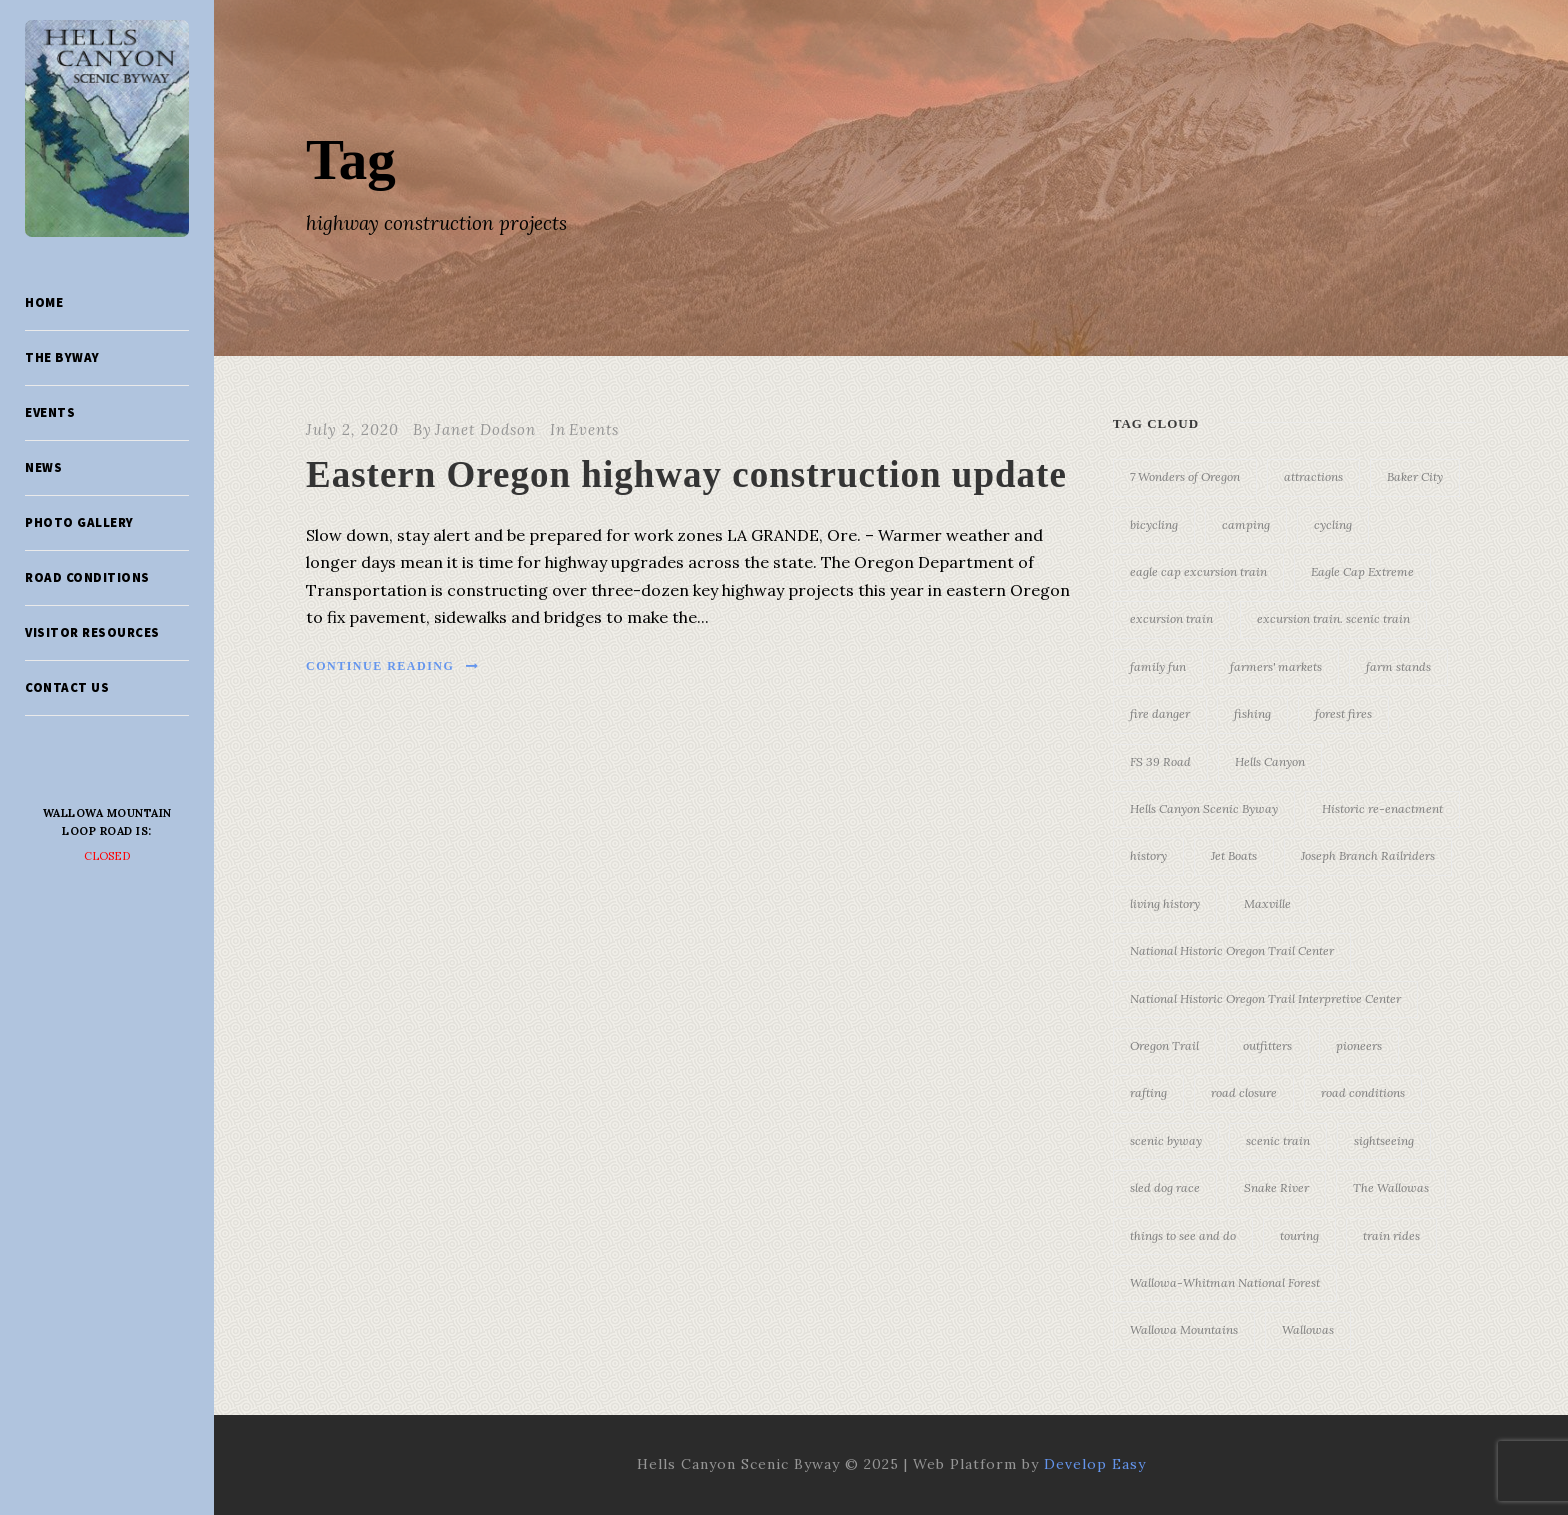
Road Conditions (87, 577)
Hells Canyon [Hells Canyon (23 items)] (1270, 761)
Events (50, 412)
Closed (107, 856)
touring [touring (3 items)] (1299, 1235)
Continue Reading (393, 666)
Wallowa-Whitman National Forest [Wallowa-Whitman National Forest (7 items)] (1225, 1282)
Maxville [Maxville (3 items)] (1267, 903)
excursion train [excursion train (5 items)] (1171, 618)
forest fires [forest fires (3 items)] (1343, 713)
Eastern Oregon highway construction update (686, 474)
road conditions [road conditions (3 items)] (1363, 1092)
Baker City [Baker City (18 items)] (1415, 476)
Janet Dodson (485, 429)
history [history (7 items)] (1148, 855)
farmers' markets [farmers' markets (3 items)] (1276, 666)
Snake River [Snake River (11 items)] (1276, 1187)
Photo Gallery (79, 522)
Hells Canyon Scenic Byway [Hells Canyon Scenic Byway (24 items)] (1204, 808)
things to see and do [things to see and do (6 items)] (1183, 1235)
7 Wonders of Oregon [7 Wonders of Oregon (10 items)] (1185, 476)
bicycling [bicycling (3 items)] (1154, 524)
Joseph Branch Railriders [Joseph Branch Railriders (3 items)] (1368, 855)
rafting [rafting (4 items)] (1148, 1092)
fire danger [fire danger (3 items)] (1160, 713)
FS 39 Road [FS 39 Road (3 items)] (1160, 761)
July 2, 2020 (352, 429)
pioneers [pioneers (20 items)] (1359, 1045)
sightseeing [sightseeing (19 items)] (1384, 1140)
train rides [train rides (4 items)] (1391, 1235)
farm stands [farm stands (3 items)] (1398, 666)
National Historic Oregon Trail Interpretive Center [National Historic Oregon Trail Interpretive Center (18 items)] (1265, 998)
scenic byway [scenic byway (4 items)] (1166, 1140)
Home (44, 302)
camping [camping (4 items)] (1246, 524)
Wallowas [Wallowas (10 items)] (1308, 1329)
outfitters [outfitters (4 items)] (1267, 1045)
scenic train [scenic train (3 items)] (1278, 1140)
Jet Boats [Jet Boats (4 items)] (1234, 855)
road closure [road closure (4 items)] (1244, 1092)
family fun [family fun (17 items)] (1158, 666)
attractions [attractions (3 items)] (1313, 476)
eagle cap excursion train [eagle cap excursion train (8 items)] (1198, 571)
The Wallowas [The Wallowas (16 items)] (1391, 1187)
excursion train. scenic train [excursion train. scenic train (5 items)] (1333, 618)
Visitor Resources (92, 632)
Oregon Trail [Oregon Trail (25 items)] (1164, 1045)
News (43, 467)
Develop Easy (1095, 1464)
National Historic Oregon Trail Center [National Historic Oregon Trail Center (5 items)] (1232, 950)
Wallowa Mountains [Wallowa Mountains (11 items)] (1184, 1329)
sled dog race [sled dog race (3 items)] (1165, 1187)
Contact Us (67, 687)
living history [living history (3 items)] (1165, 903)
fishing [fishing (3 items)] (1252, 713)
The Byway (62, 357)
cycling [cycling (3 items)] (1333, 524)
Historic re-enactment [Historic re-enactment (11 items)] (1382, 808)
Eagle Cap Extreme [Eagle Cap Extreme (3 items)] (1362, 571)
